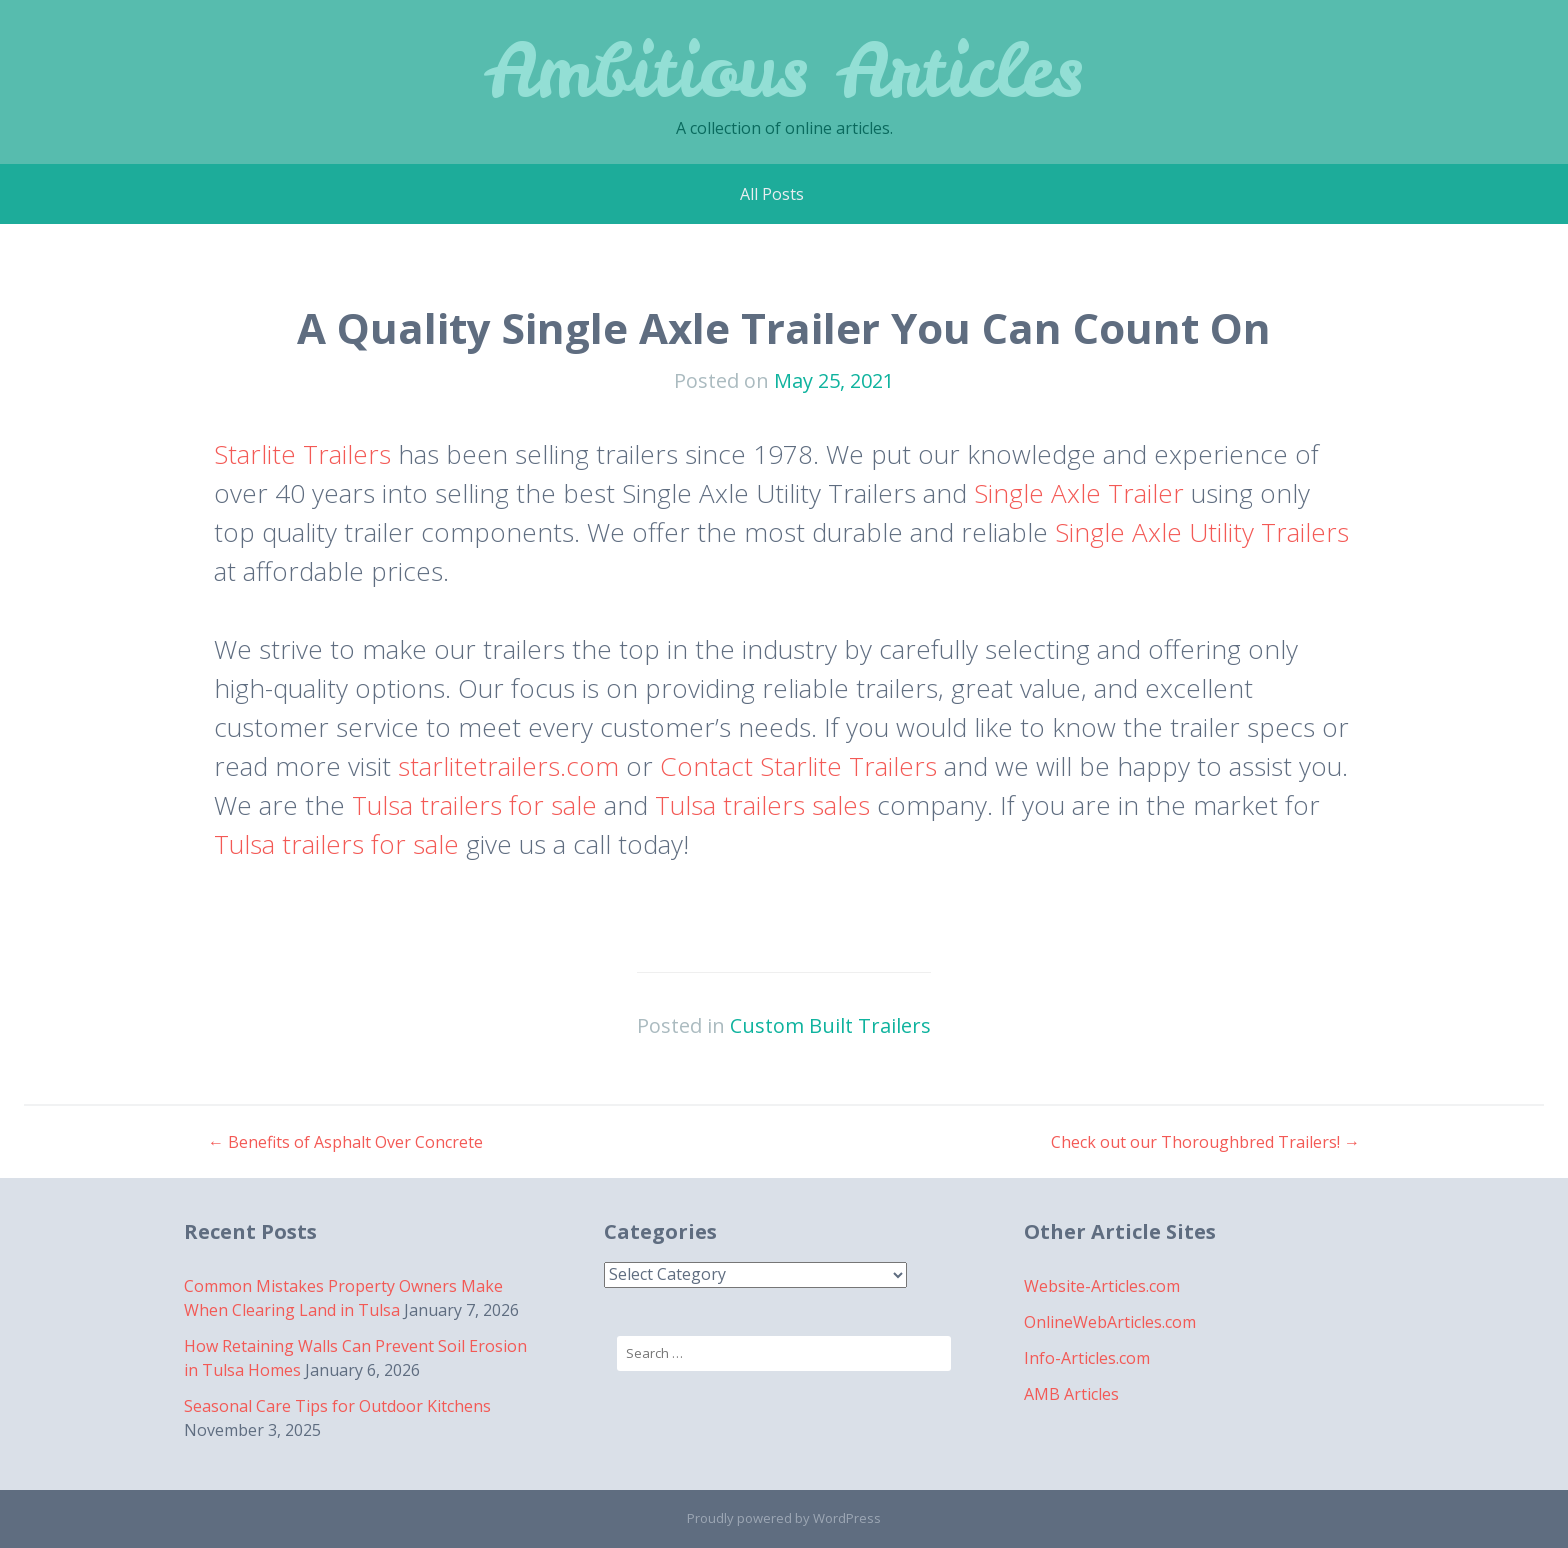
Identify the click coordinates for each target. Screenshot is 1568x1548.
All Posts (772, 194)
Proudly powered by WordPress (784, 1518)
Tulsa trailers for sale (474, 805)
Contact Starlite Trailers (798, 766)
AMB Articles (1071, 1394)
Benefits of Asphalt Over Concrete (345, 1142)
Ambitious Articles (784, 69)
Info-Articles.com (1087, 1358)
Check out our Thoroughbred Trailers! (1205, 1142)
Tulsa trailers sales (762, 805)
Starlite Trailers (302, 454)
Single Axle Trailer (1079, 493)
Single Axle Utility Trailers (1202, 532)
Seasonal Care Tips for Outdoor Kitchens (337, 1406)
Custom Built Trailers (830, 1025)
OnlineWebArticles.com (1110, 1322)
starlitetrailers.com (508, 766)
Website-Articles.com (1102, 1286)
